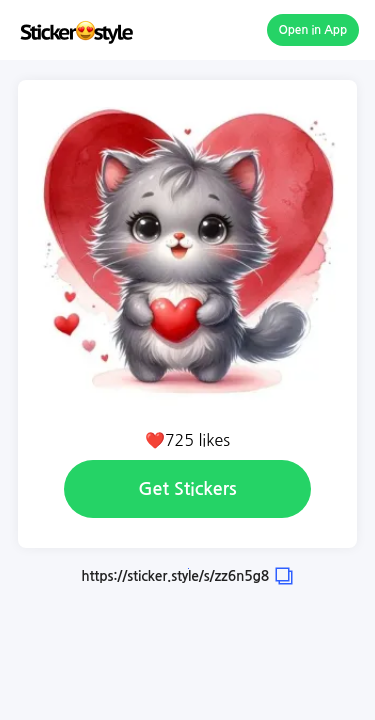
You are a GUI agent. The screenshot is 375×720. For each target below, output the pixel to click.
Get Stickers (187, 489)
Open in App (313, 30)
